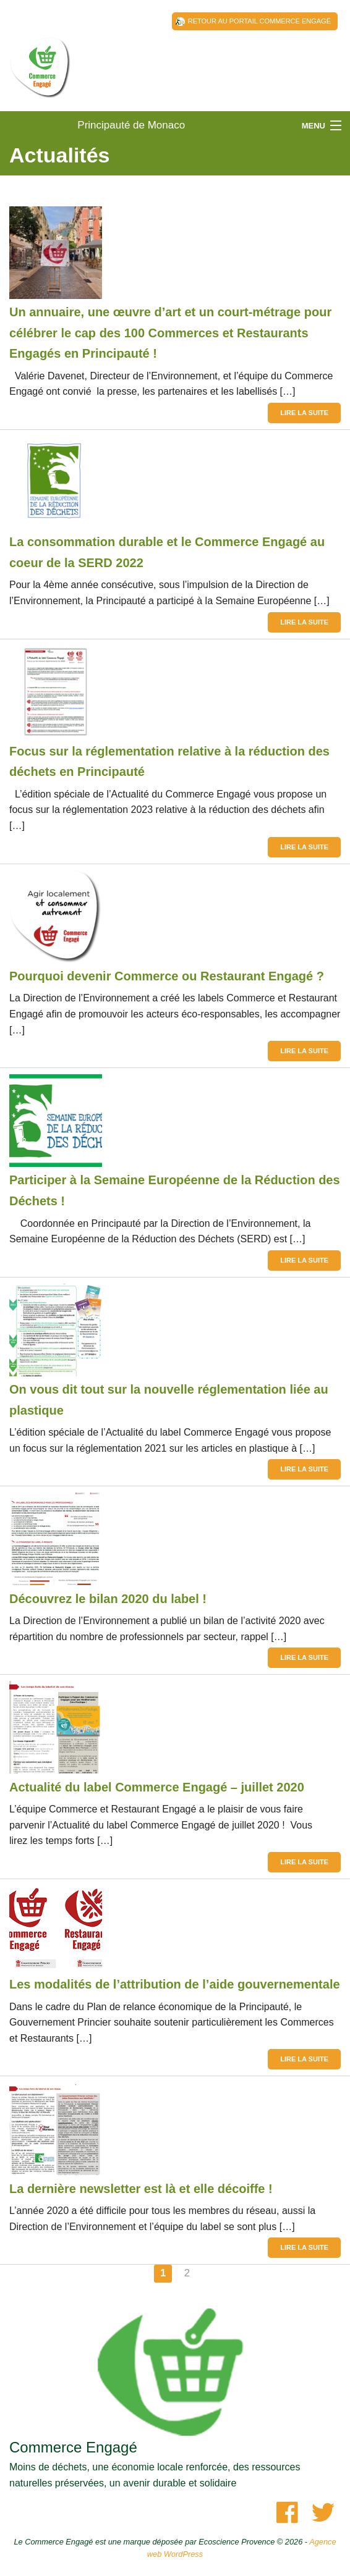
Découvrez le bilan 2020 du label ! (108, 1599)
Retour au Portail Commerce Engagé (259, 21)
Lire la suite (304, 412)
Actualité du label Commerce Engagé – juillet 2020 (156, 1787)
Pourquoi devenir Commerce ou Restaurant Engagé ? (166, 976)
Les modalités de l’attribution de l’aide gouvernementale (174, 1984)
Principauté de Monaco (40, 80)
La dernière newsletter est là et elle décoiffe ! (141, 2188)
